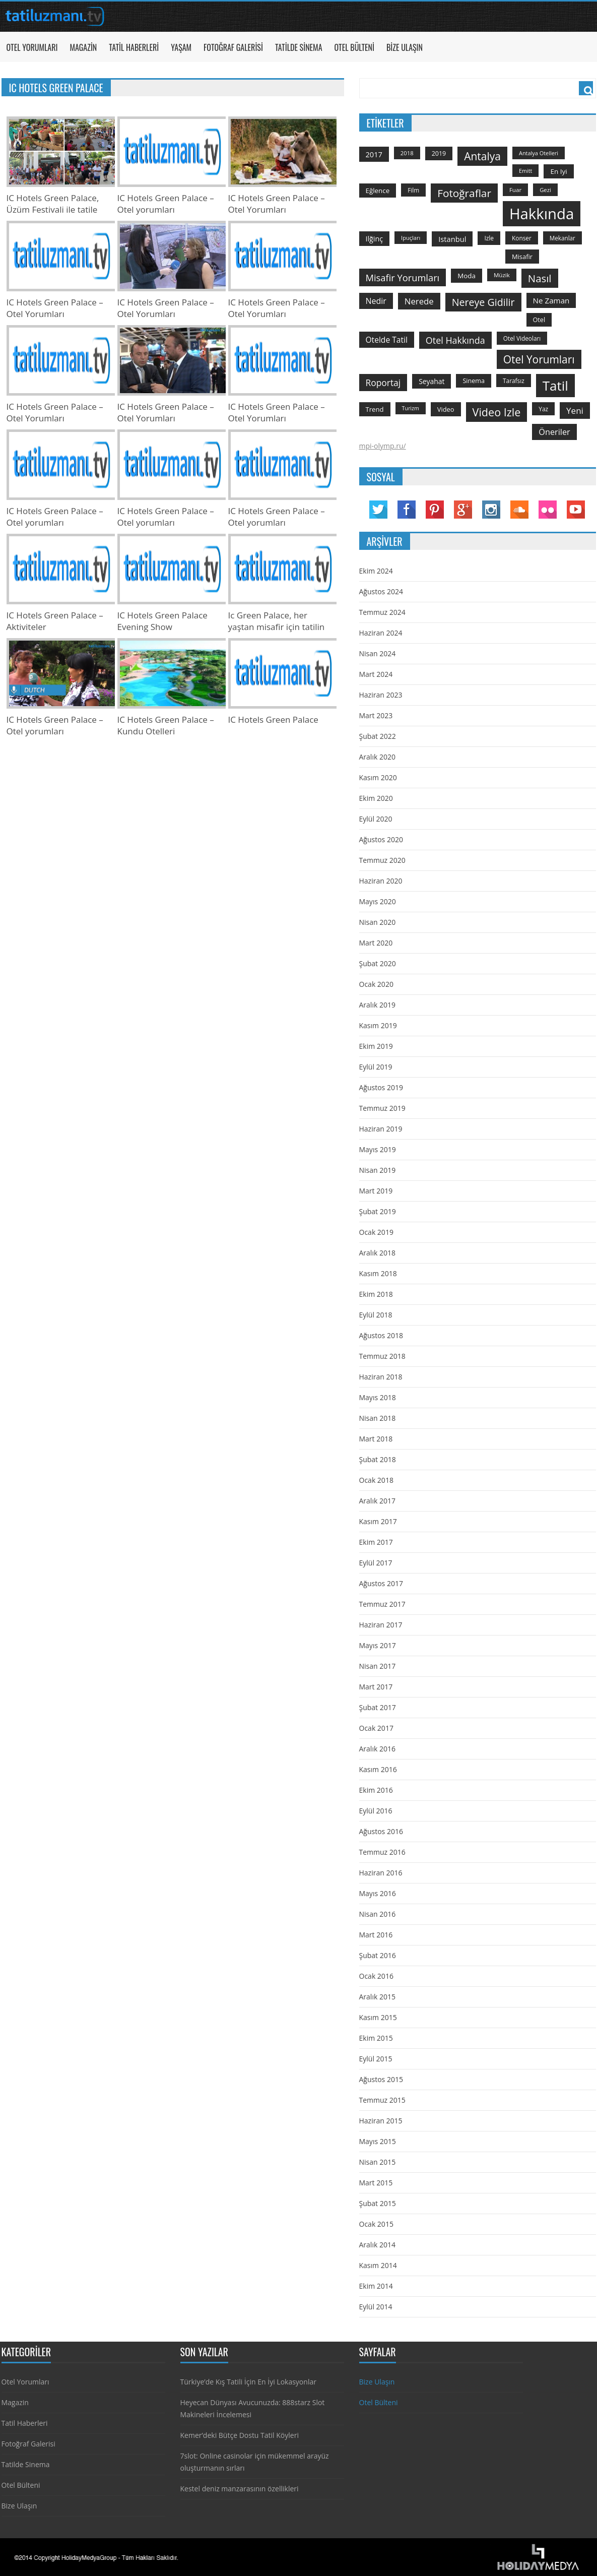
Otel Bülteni (354, 47)
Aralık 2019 (377, 1005)
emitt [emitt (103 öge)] (525, 170)
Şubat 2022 (377, 736)
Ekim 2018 (376, 1294)
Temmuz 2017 (382, 1604)
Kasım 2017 (378, 1521)
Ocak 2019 (376, 1232)
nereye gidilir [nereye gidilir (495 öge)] (483, 302)
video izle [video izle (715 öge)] (497, 412)
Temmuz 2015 (382, 2100)
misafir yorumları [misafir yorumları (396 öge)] (403, 277)
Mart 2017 (376, 1686)
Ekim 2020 (376, 798)
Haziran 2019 (381, 1129)
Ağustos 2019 (381, 1087)
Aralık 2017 (377, 1500)
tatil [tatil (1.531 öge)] (555, 385)
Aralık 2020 (377, 757)
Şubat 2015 (377, 2203)
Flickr (548, 509)
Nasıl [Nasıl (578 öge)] (540, 278)
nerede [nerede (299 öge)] (419, 301)
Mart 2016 (376, 1934)
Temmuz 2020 (382, 860)
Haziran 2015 (381, 2120)
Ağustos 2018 (381, 1335)
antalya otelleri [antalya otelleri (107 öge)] (538, 153)
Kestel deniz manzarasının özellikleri (239, 2488)
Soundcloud (519, 509)
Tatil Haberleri (134, 47)
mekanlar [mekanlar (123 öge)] (562, 238)
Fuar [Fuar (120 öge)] (515, 190)
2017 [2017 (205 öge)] (374, 154)
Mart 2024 (376, 674)
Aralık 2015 (377, 1996)
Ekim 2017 (376, 1542)
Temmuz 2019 (382, 1108)
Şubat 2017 (377, 1707)
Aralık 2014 (377, 2244)
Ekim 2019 (376, 1046)
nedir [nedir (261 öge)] (376, 300)
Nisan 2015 (377, 2162)
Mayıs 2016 (377, 1893)
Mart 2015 (376, 2182)
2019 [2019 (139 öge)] (439, 153)
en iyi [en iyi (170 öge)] (558, 171)
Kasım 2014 (378, 2265)
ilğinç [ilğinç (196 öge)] (374, 238)
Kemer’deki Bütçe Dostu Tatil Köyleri (239, 2435)
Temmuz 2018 (382, 1356)
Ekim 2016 (376, 1790)
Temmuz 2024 (382, 612)
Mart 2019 (376, 1191)
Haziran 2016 (381, 1872)
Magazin (83, 47)
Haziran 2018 (381, 1376)
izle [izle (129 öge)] (489, 238)
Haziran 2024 (381, 633)
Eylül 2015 (375, 2058)
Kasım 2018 (378, 1273)
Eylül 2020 (375, 819)
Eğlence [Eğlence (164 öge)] (378, 190)
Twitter (378, 509)
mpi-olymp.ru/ (382, 446)
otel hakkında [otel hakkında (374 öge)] (455, 340)
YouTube (576, 509)
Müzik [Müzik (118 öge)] (502, 275)
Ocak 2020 (376, 984)
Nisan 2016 (377, 1914)
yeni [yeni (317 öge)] (574, 410)
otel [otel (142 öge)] (539, 320)
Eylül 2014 (375, 2306)
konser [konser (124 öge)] (522, 238)
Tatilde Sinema (298, 47)
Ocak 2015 (376, 2224)
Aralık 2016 (377, 1748)
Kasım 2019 (378, 1025)
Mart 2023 (376, 715)
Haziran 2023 (381, 695)
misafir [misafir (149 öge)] (522, 256)
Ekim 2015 (376, 2038)
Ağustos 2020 (381, 839)
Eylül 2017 (375, 1562)
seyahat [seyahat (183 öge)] (431, 381)
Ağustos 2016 (381, 1831)
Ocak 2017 (376, 1728)
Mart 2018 (376, 1438)
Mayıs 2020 (377, 901)
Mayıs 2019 (377, 1149)
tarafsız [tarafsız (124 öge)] (513, 380)
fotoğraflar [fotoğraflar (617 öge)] (464, 193)
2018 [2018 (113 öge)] (407, 153)
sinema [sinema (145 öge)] (473, 380)
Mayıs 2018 (377, 1397)
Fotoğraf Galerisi (233, 47)
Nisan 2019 (377, 1170)
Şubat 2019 (377, 1211)
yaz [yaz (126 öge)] (543, 409)
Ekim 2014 (376, 2286)
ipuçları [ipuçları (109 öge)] (410, 237)
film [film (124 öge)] (413, 190)
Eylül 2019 (375, 1067)
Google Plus (463, 509)
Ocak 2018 (376, 1480)
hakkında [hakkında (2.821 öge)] (541, 214)
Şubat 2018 (377, 1459)
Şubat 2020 (377, 963)
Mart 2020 (376, 943)
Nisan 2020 (377, 922)
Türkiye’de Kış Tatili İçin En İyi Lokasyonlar (248, 2381)
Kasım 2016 (378, 1769)
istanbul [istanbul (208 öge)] (452, 239)
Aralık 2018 (377, 1253)
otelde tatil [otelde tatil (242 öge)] (387, 339)
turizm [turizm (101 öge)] (410, 408)
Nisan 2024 (377, 653)
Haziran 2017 (381, 1624)
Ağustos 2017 (381, 1583)
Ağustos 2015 (381, 2079)
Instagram (491, 509)
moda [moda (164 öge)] (466, 275)
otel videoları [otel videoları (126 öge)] (522, 338)
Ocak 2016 (376, 1976)
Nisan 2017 (377, 1666)
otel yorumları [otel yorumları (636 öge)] (539, 359)
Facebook (406, 509)
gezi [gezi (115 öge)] (545, 190)
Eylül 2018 (375, 1315)
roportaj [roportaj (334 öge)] (383, 382)
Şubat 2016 (377, 1955)
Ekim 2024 (376, 571)
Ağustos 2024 (381, 591)
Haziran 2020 (381, 881)
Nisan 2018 (377, 1418)
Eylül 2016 (375, 1810)
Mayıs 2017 (377, 1645)
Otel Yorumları (32, 47)
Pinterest (435, 509)
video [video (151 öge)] (445, 409)
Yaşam (181, 47)
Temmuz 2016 (382, 1852)
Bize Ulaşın (404, 47)
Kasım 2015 (378, 2017)
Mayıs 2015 (377, 2141)
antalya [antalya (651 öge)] (482, 156)
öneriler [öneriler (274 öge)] (554, 431)
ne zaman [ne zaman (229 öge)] (551, 300)
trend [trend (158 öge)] (375, 409)
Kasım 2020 (378, 777)
